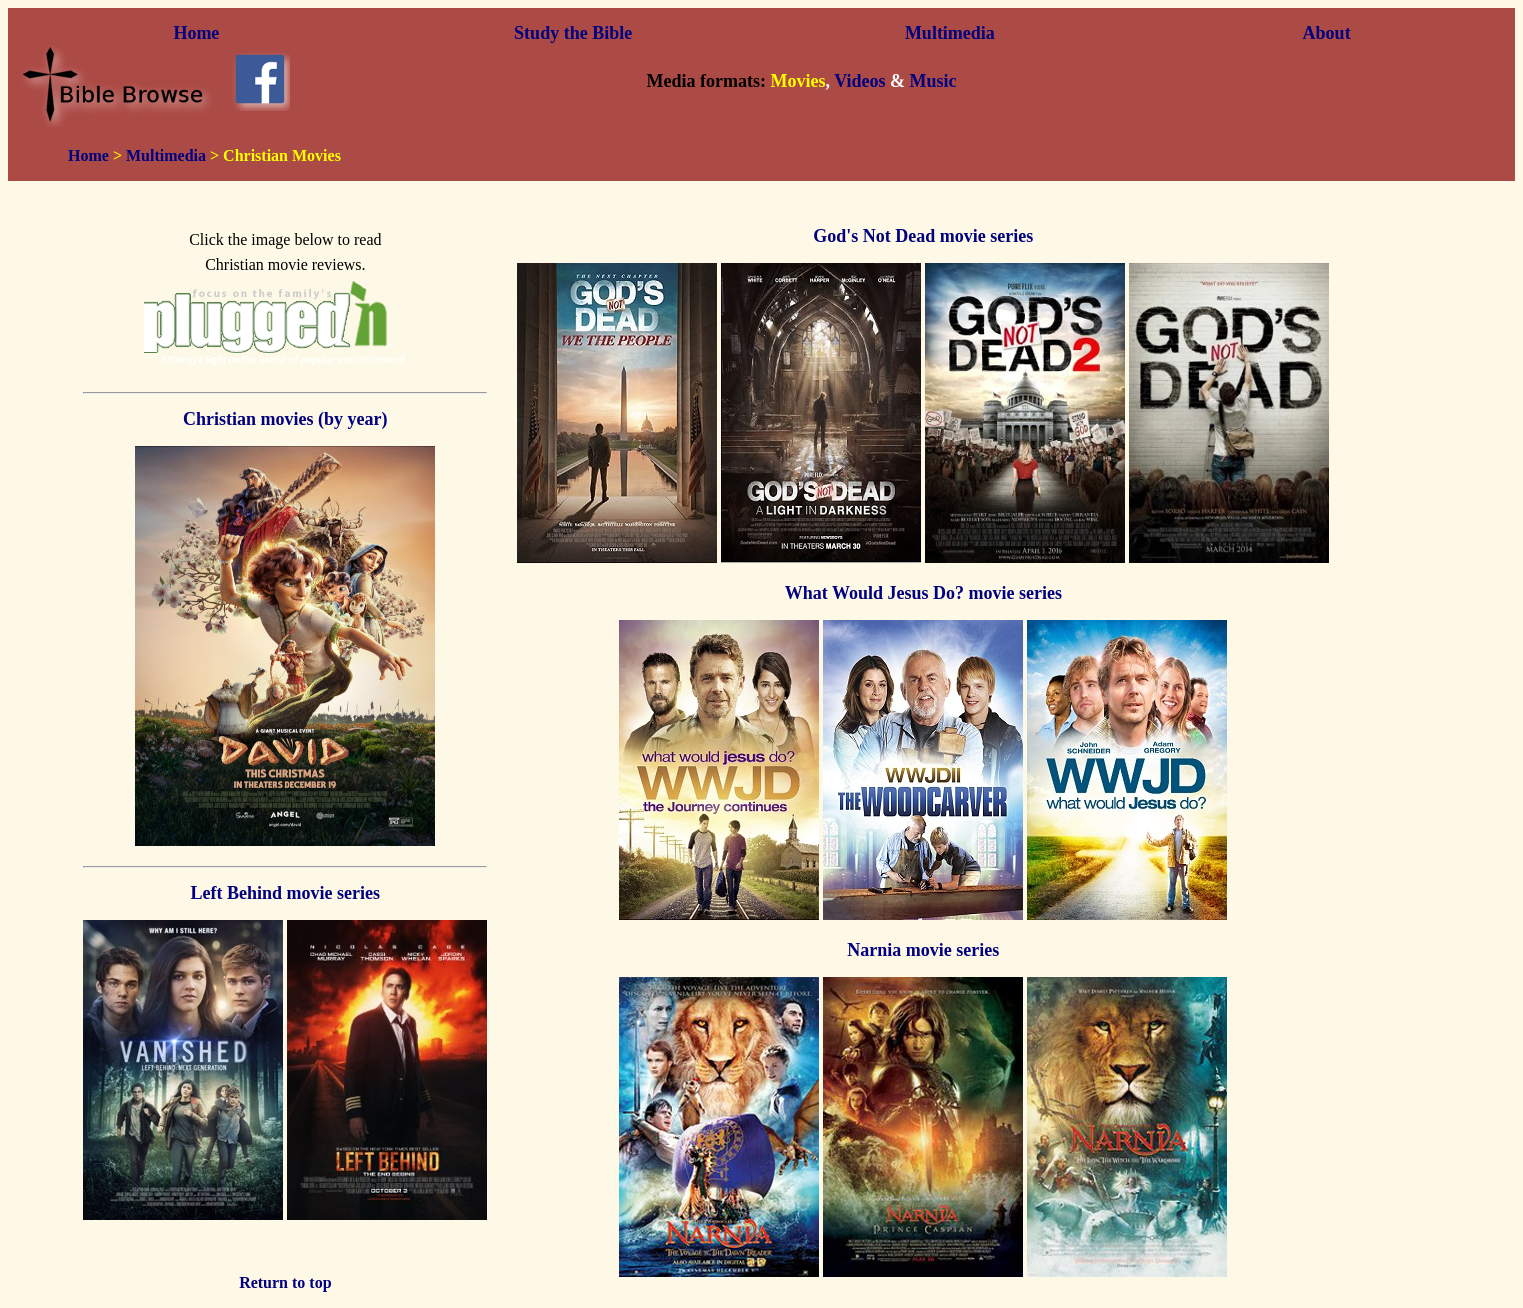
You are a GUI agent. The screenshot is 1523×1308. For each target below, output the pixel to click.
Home (196, 33)
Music (932, 81)
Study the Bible (573, 33)
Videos (859, 81)
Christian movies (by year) (285, 419)
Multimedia (950, 33)
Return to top (285, 1282)
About (1327, 33)
